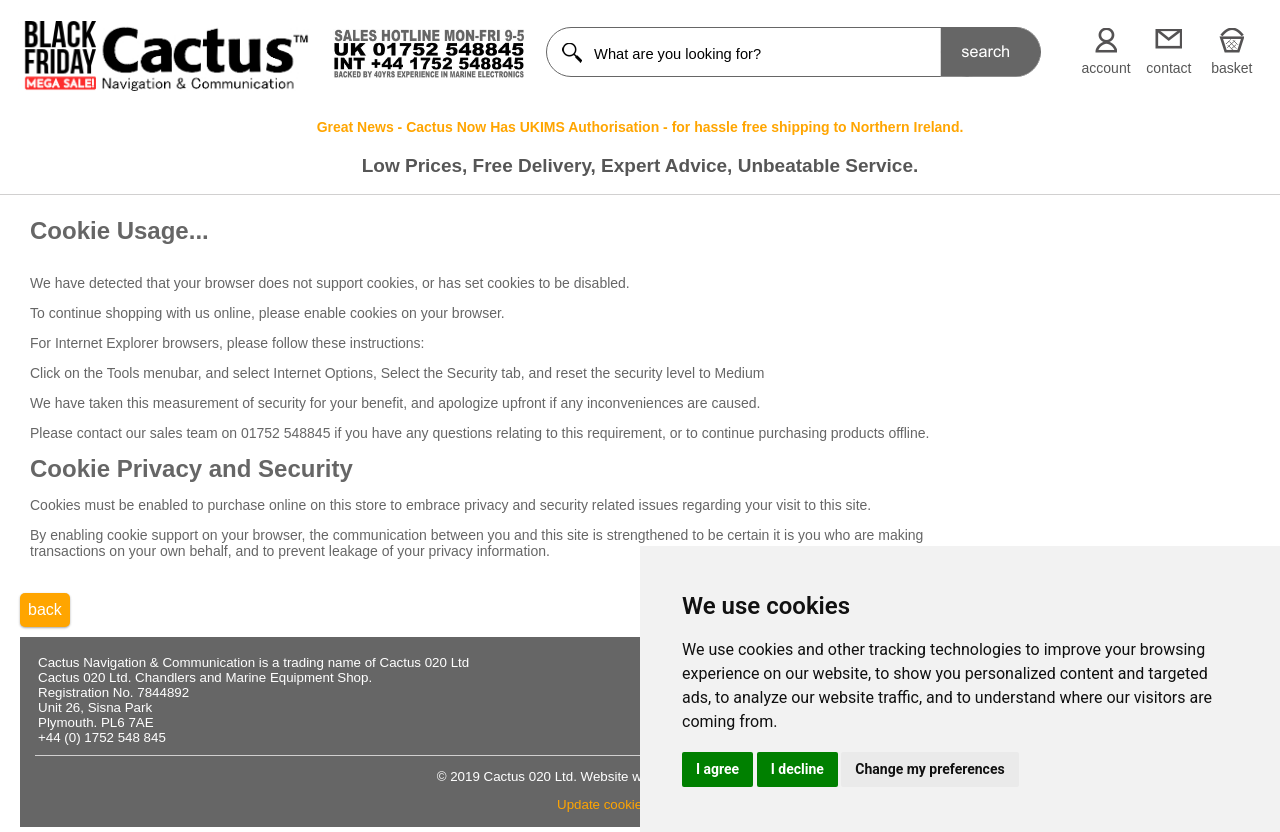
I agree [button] (717, 769)
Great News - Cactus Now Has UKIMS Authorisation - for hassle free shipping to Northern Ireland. (640, 127)
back (45, 609)
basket (1231, 68)
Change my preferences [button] (929, 769)
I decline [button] (797, 769)
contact (1168, 68)
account (1106, 68)
